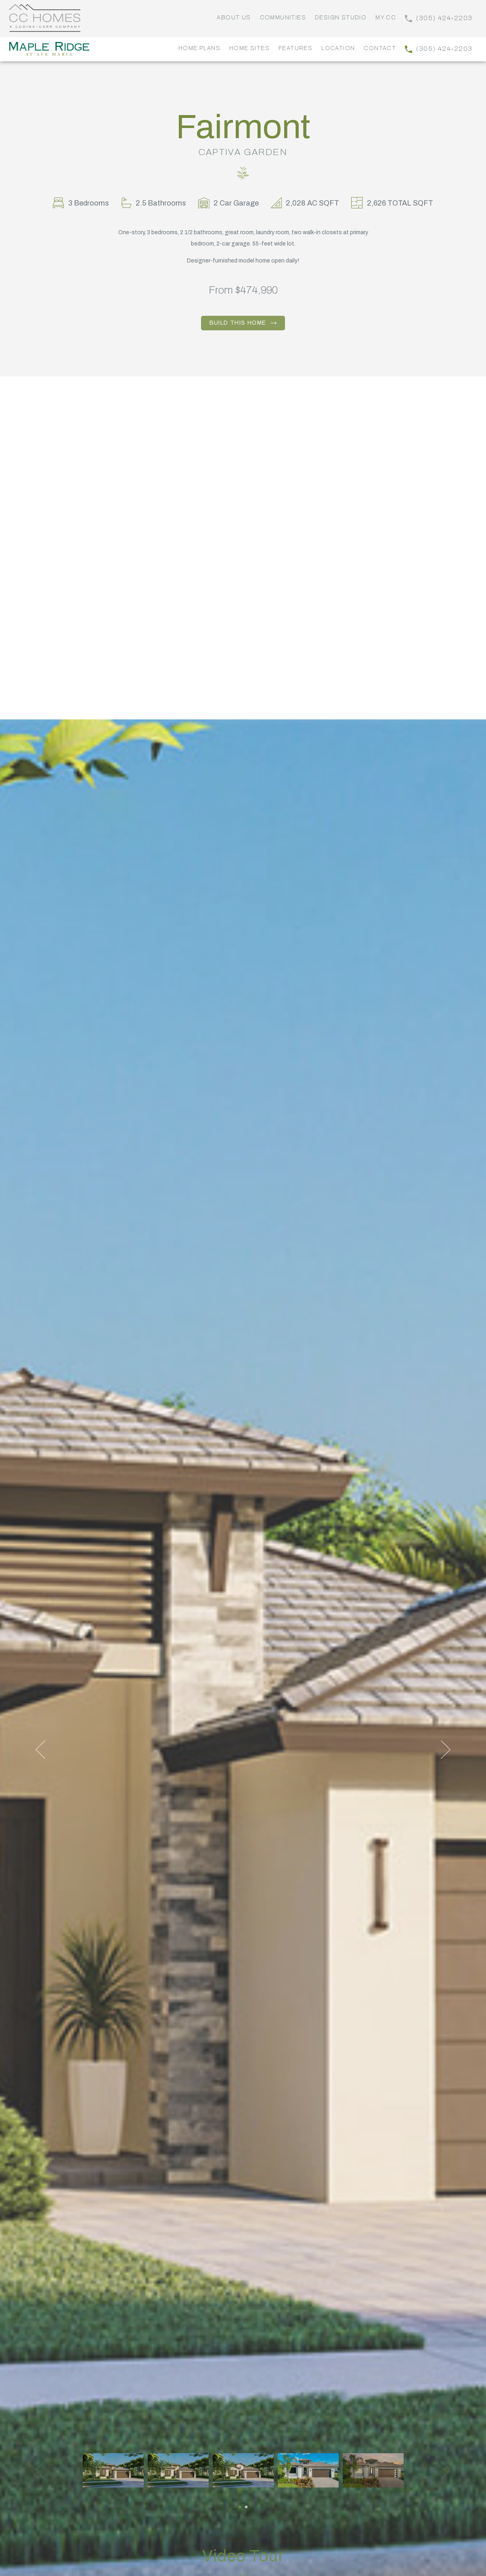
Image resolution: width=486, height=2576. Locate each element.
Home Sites (249, 48)
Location (338, 48)
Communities (283, 18)
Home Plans (199, 48)
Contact (380, 48)
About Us (234, 18)
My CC (385, 18)
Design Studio (341, 18)
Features (295, 48)
